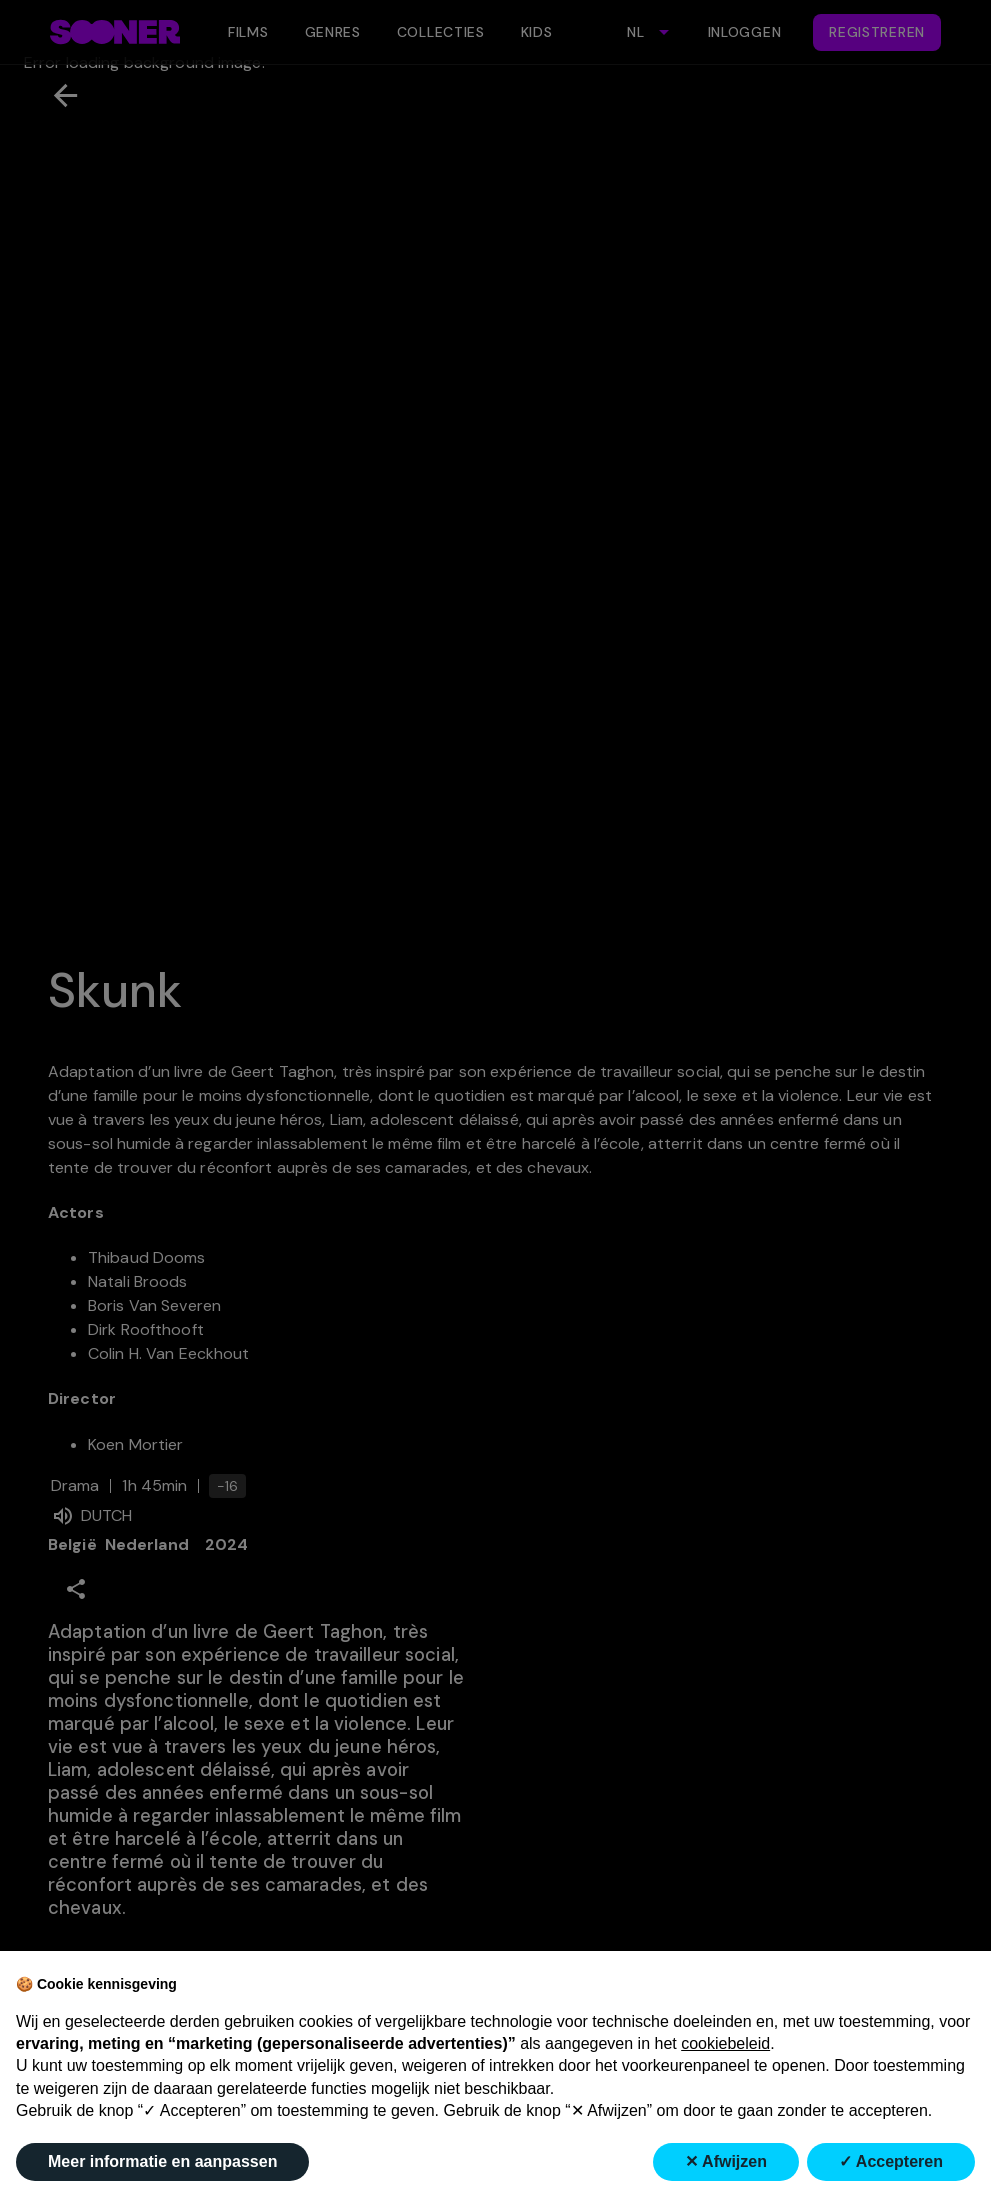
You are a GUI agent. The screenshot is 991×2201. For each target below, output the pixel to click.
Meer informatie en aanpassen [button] (162, 2161)
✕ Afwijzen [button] (726, 2161)
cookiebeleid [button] (725, 2043)
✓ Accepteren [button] (891, 2161)
